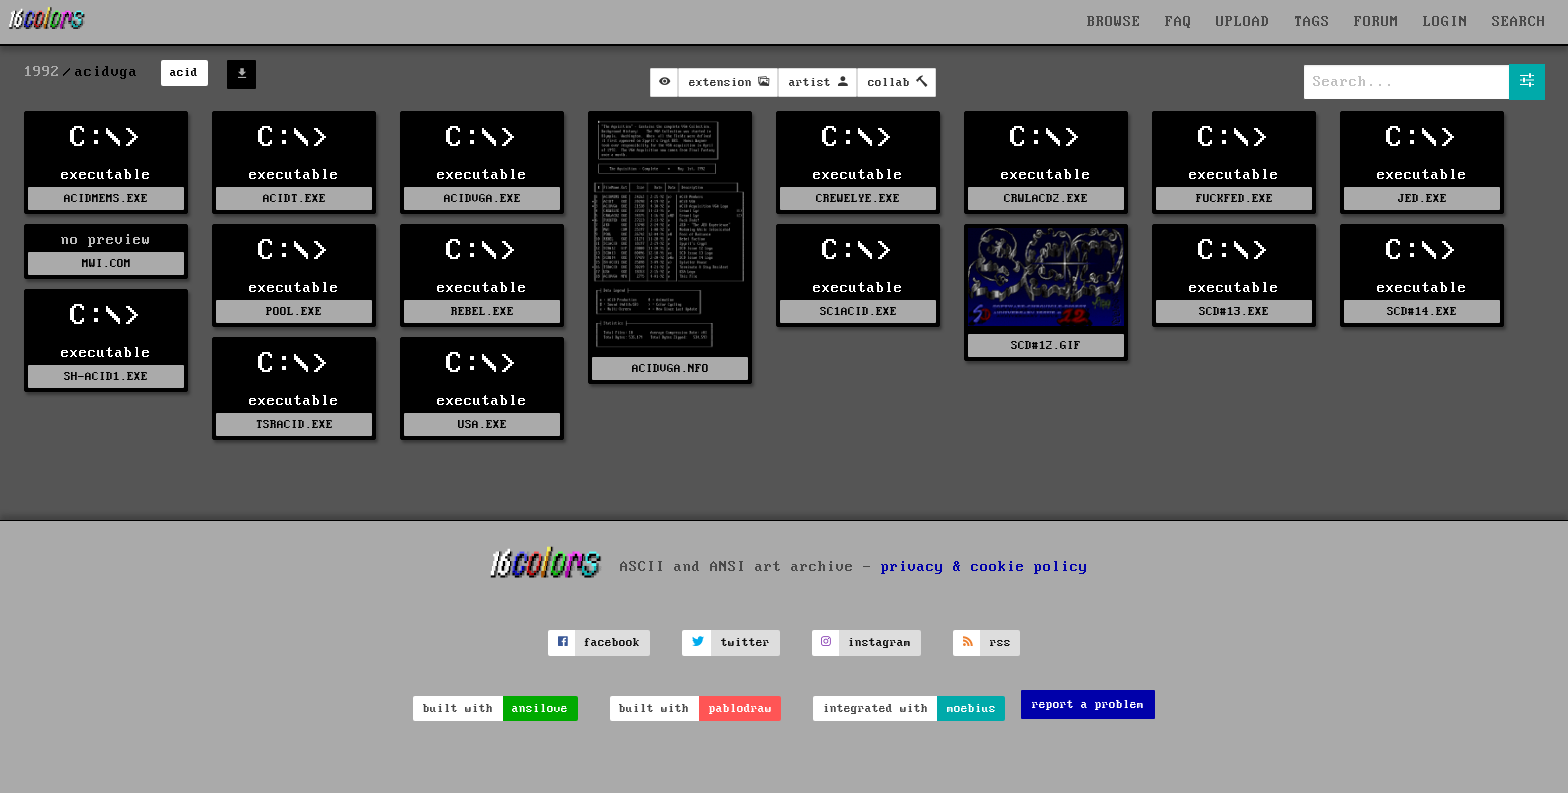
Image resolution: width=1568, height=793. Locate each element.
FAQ (1178, 22)
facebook (612, 642)
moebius (971, 708)
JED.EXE (1422, 198)
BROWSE (1114, 22)
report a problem (1088, 704)
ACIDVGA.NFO (670, 368)
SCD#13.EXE (1234, 311)
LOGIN (1445, 22)
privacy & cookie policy (984, 566)
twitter (745, 642)
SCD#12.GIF (1046, 345)
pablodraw (740, 708)
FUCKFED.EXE (1234, 198)
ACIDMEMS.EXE (106, 198)
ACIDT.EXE (294, 198)
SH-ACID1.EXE (106, 376)
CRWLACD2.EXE (1046, 198)
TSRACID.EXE (294, 424)
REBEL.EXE (482, 311)
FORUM (1376, 22)
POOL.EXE (294, 311)
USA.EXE (482, 424)
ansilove (540, 708)
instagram (879, 642)
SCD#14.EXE (1422, 311)
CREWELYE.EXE (858, 198)
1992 (42, 72)
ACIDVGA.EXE (482, 198)
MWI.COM (106, 263)
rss (1000, 642)
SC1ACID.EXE (858, 311)
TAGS (1312, 22)
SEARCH (1519, 22)
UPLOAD (1243, 22)
